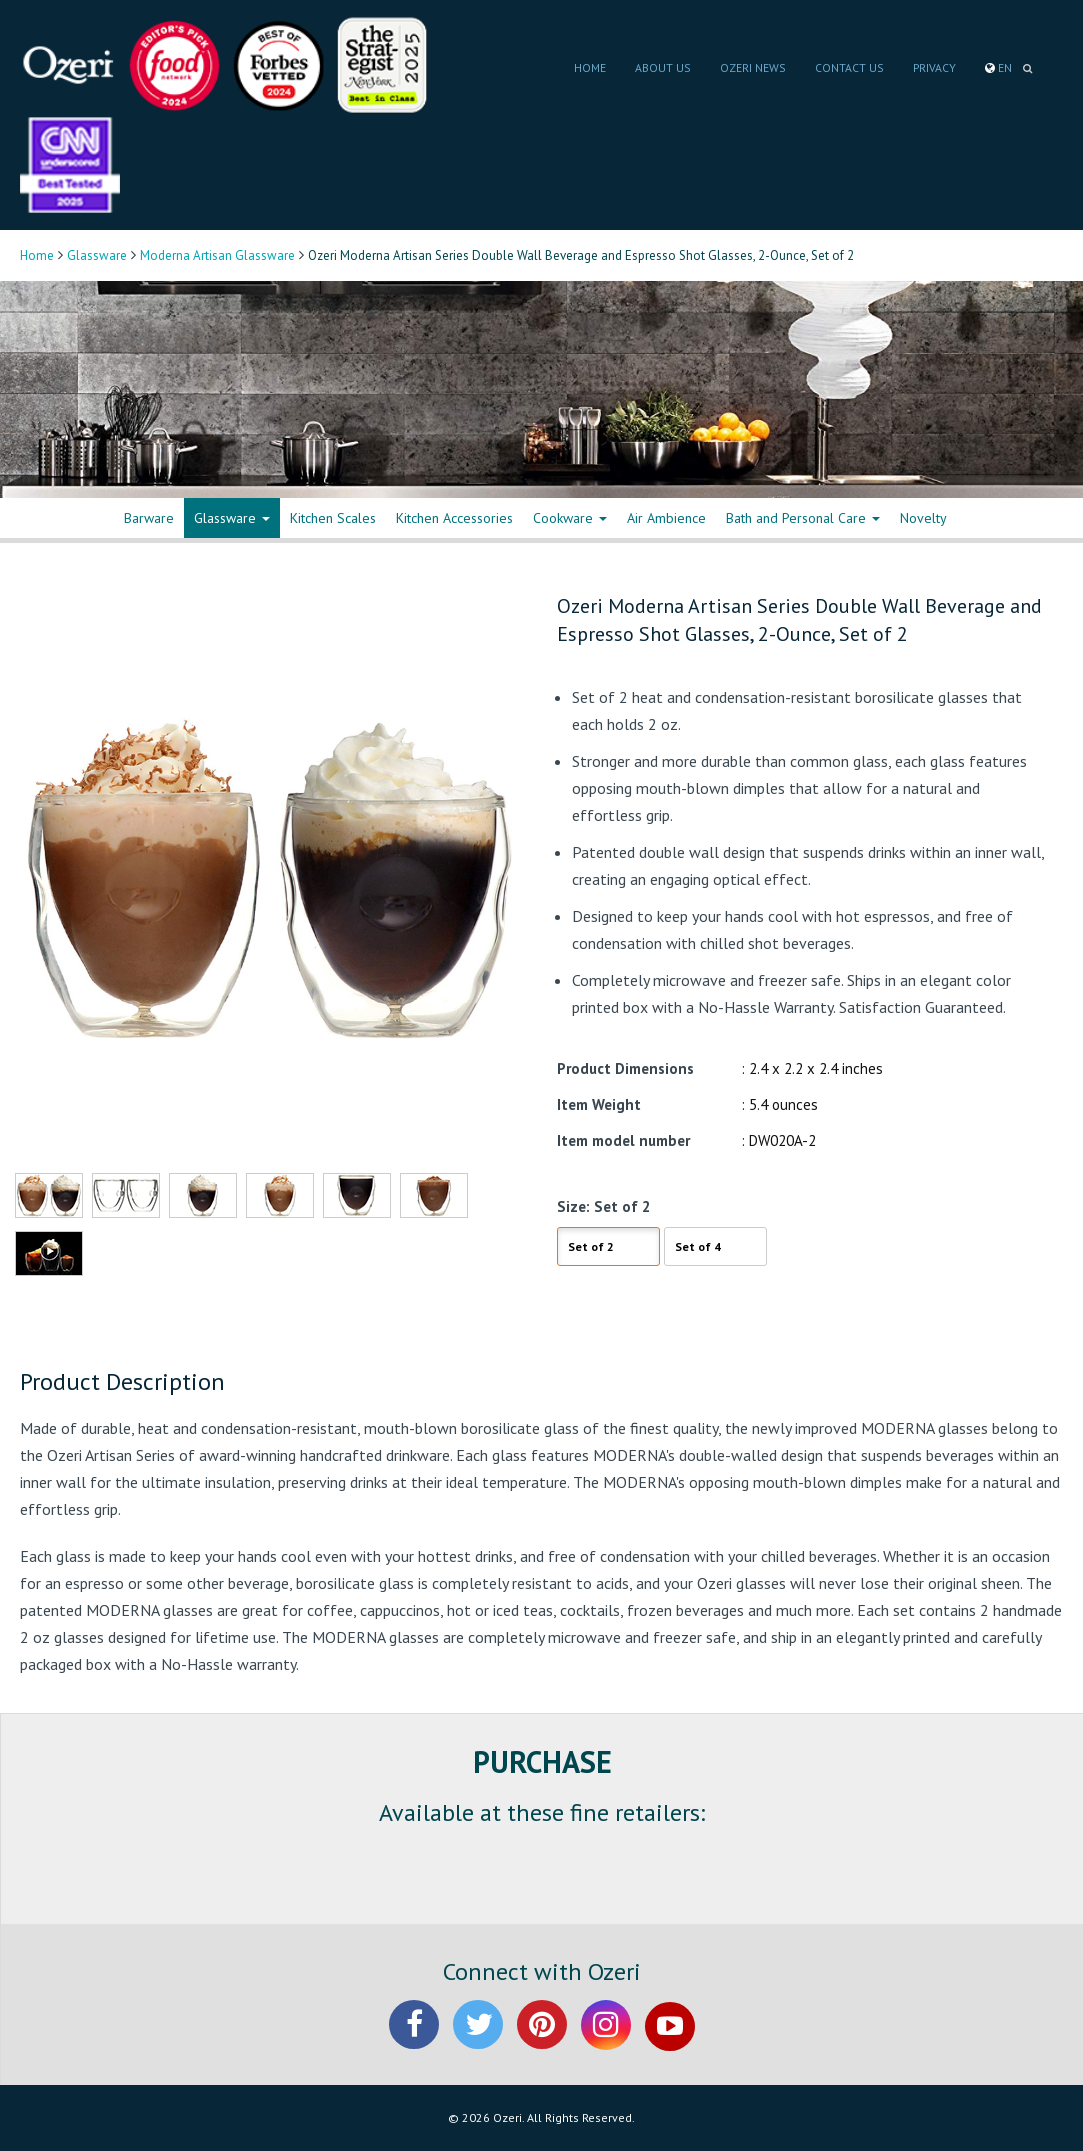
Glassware (97, 255)
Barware (149, 518)
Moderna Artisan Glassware (217, 255)
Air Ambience (666, 518)
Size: (573, 1206)
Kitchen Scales (333, 518)
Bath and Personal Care (803, 518)
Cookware (570, 518)
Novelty (923, 518)
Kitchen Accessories (454, 518)
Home (37, 255)
